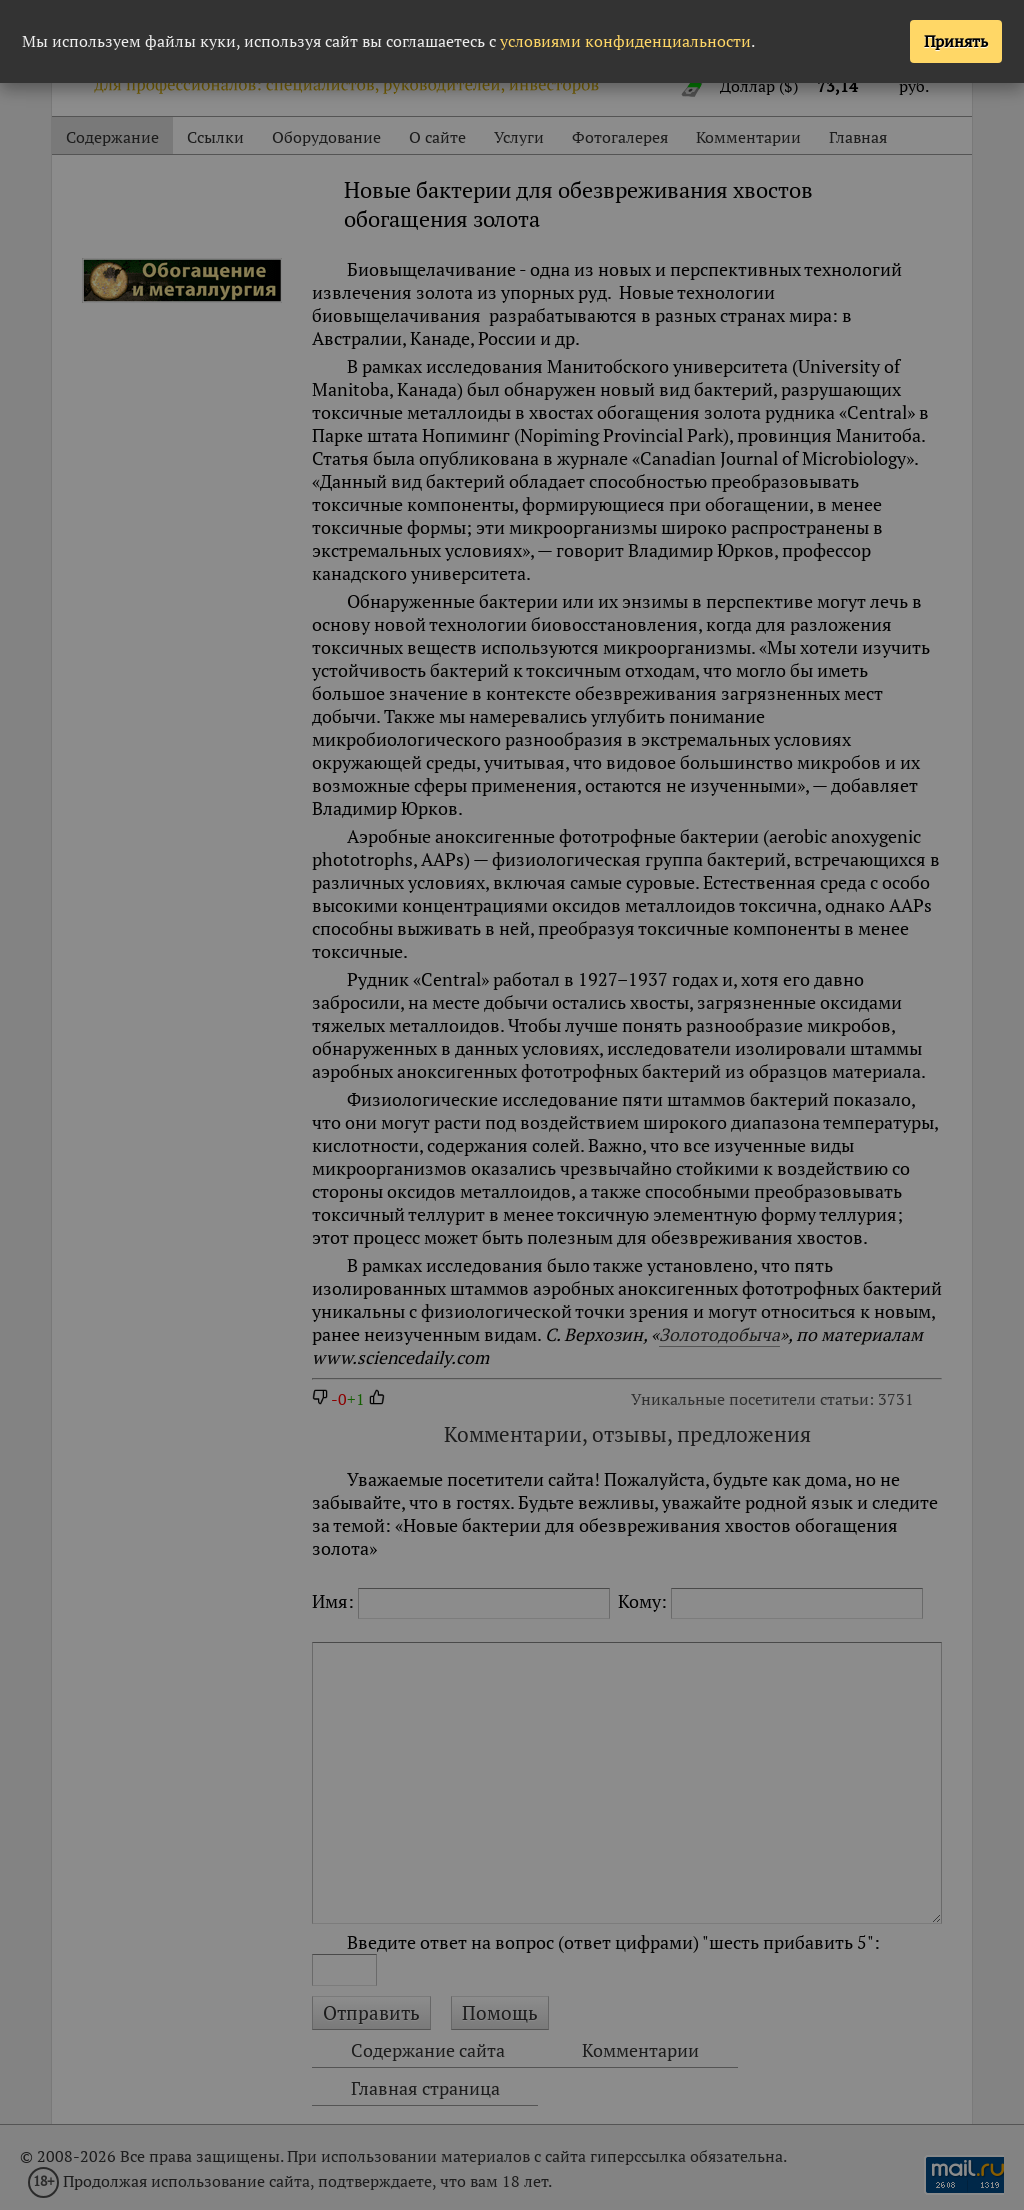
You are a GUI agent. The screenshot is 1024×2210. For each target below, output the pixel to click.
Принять (956, 41)
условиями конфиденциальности (625, 41)
